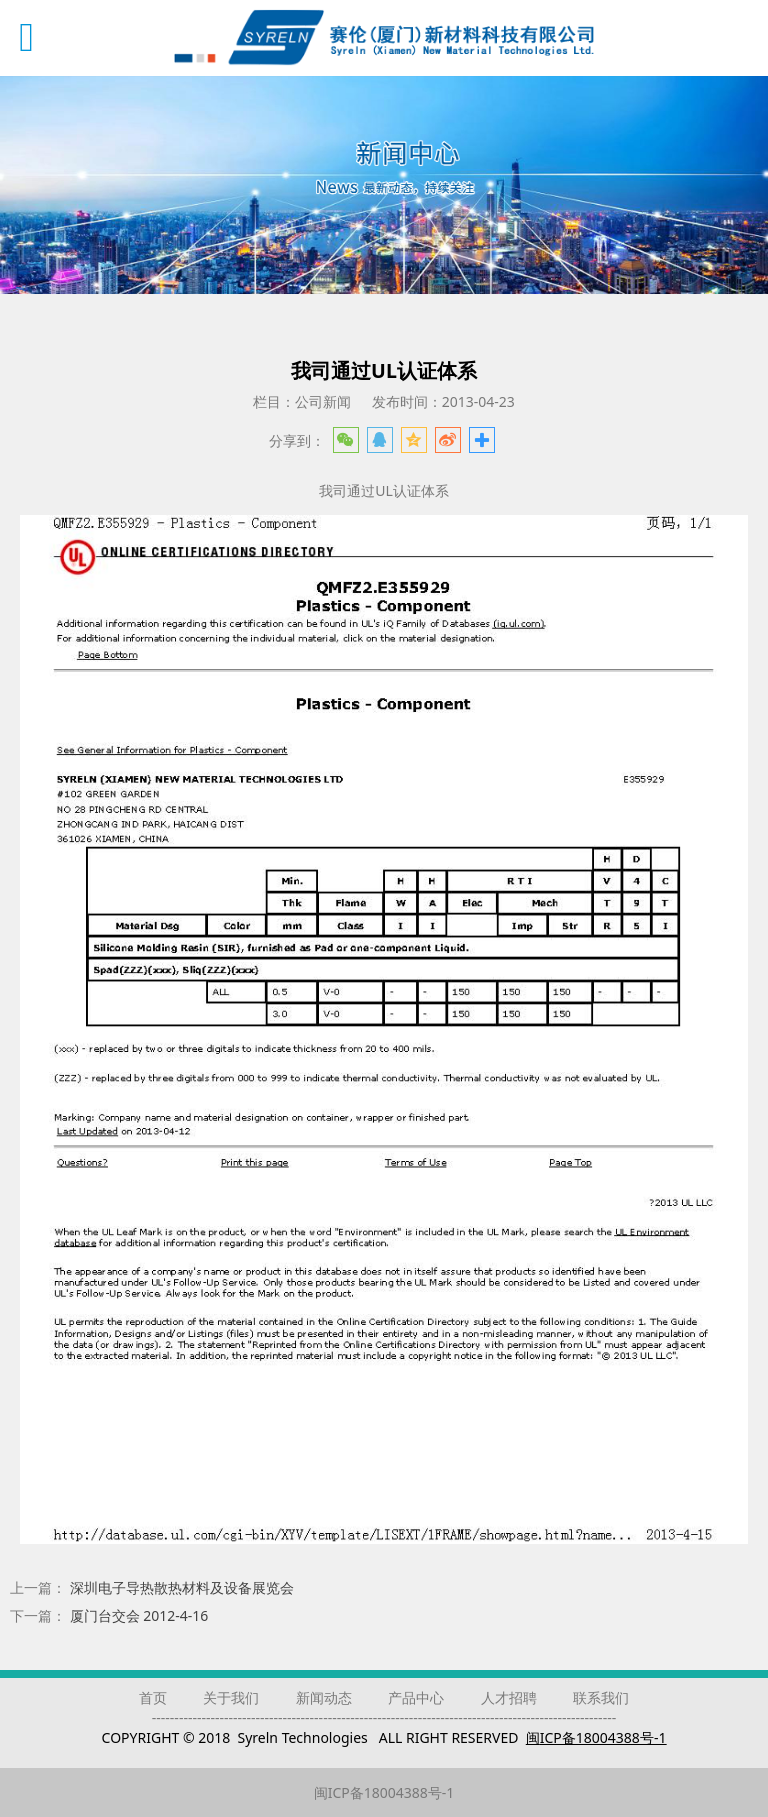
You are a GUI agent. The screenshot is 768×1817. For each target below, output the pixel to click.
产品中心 (416, 1697)
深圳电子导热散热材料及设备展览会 (182, 1587)
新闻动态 (324, 1697)
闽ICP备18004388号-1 (384, 1792)
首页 (153, 1697)
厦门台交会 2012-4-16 (139, 1615)
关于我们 (231, 1697)
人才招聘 (509, 1697)
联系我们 (601, 1697)
